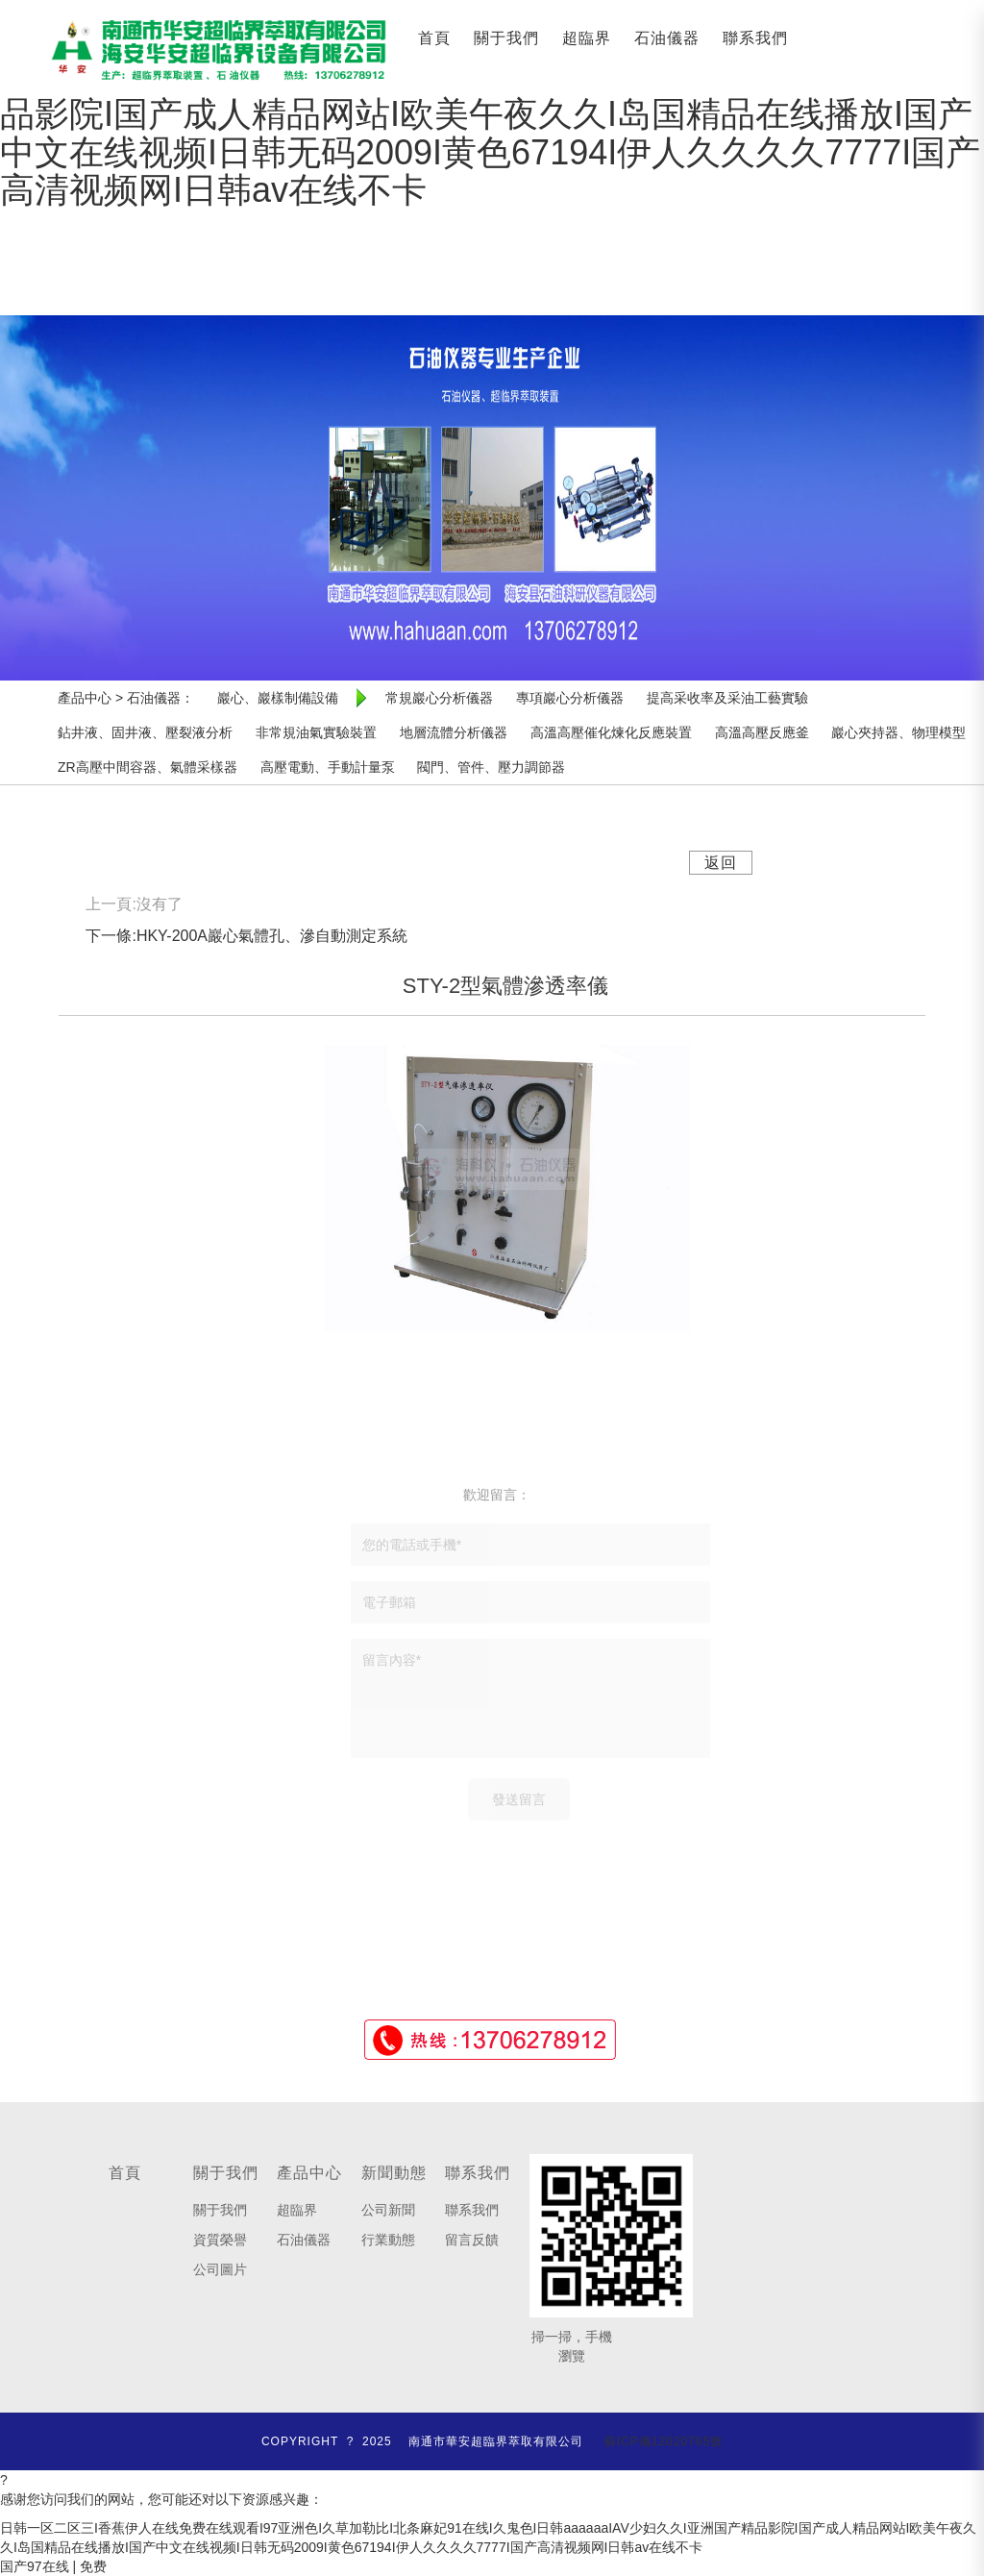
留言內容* (531, 1698)
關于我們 (506, 38)
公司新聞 (388, 2209)
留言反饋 (472, 2239)
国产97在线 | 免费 (53, 2566)
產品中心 (309, 2173)
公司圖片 (220, 2269)
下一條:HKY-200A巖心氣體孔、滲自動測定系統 (246, 936)
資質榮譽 (220, 2239)
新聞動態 (394, 2173)
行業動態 (388, 2239)
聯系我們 (755, 38)
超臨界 (586, 38)
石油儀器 (667, 38)
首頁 (434, 38)
